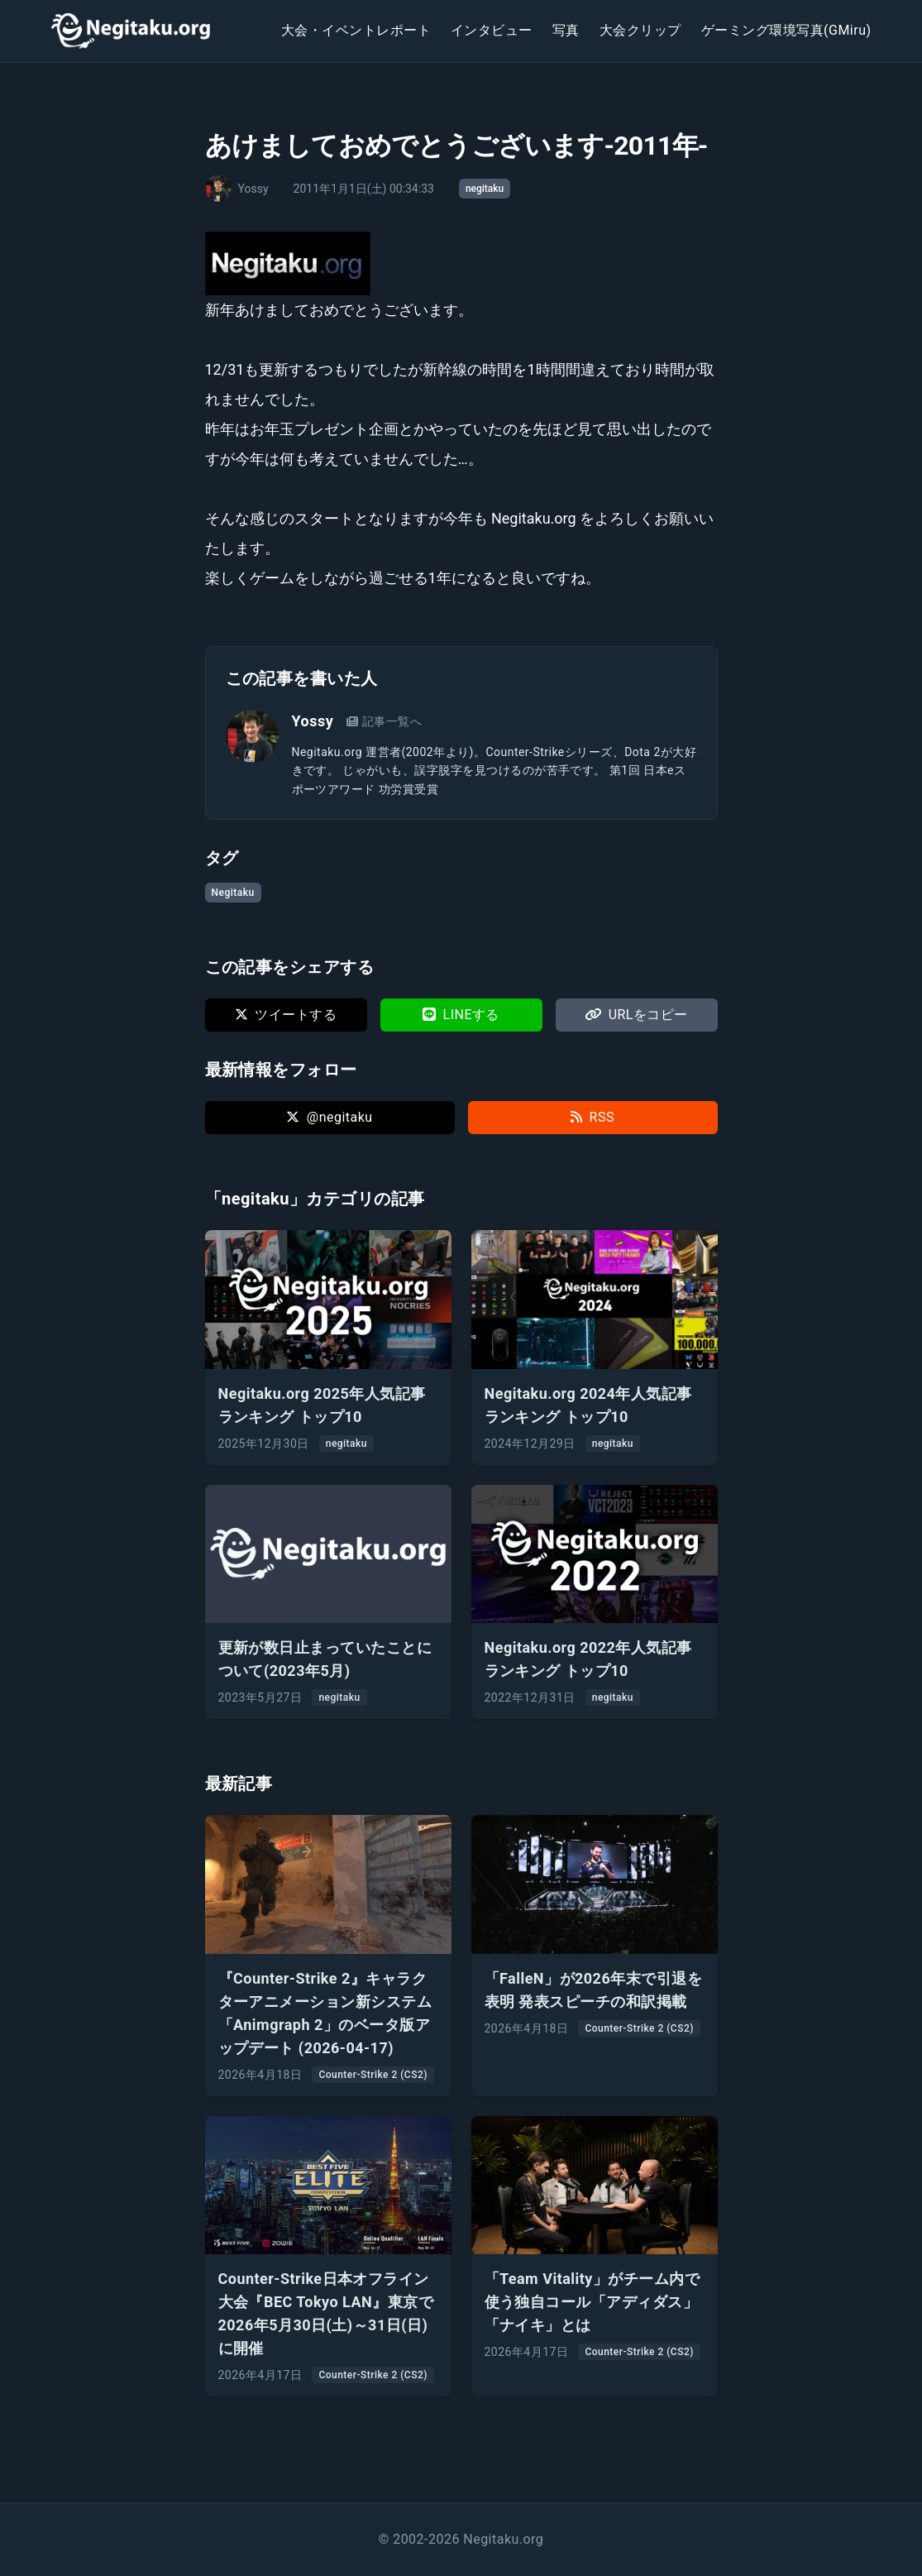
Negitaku (233, 892)
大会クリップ (640, 30)
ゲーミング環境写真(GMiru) (786, 30)
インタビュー (492, 30)
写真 (566, 30)
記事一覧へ (384, 721)
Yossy (313, 721)
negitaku (485, 188)
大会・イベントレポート (356, 30)
